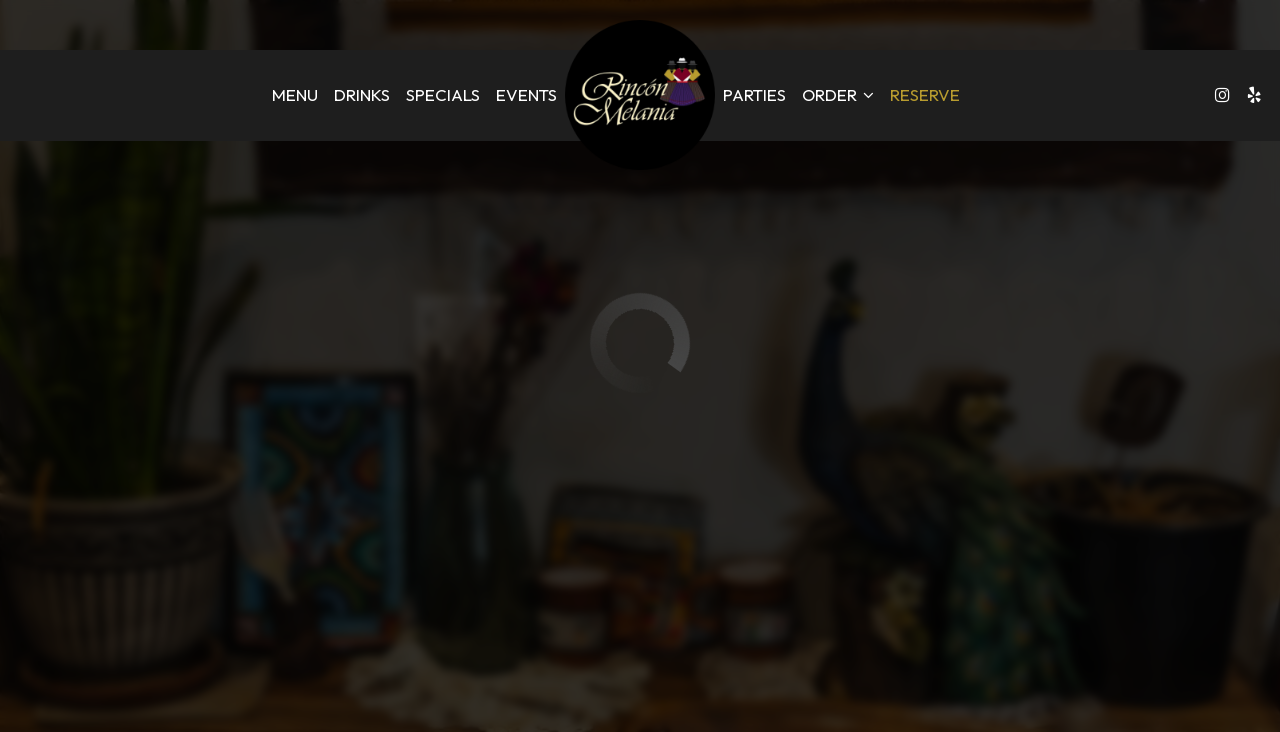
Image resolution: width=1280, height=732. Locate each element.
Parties (754, 95)
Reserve (925, 95)
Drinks (362, 95)
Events (526, 95)
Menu (295, 95)
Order (838, 95)
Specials (443, 95)
